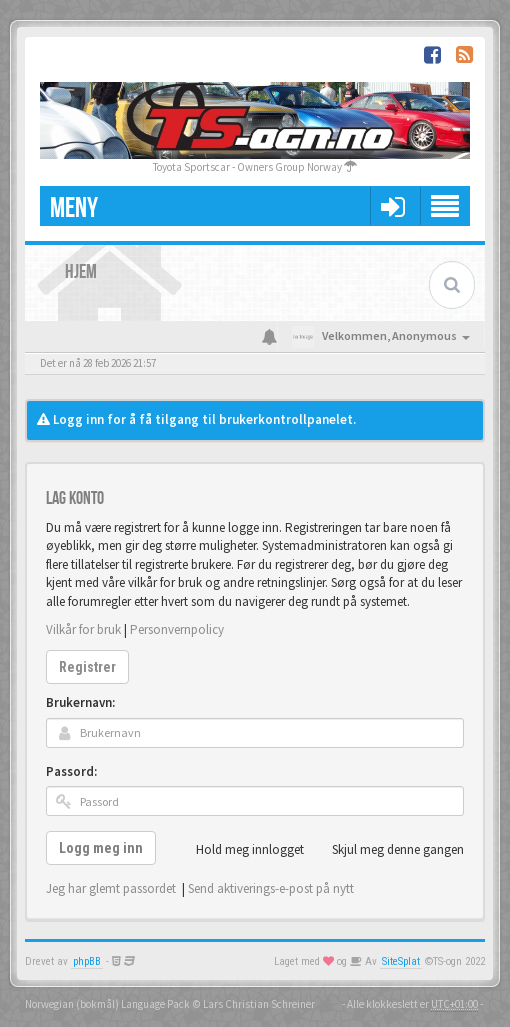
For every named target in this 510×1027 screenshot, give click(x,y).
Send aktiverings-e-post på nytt (271, 888)
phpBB (87, 961)
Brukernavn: (80, 702)
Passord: (71, 771)
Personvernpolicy (177, 629)
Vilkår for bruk (83, 629)
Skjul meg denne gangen (387, 850)
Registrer (87, 667)
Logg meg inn (101, 848)
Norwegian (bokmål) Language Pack (107, 1004)
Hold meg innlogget (239, 850)
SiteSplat (401, 961)
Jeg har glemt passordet (111, 888)
